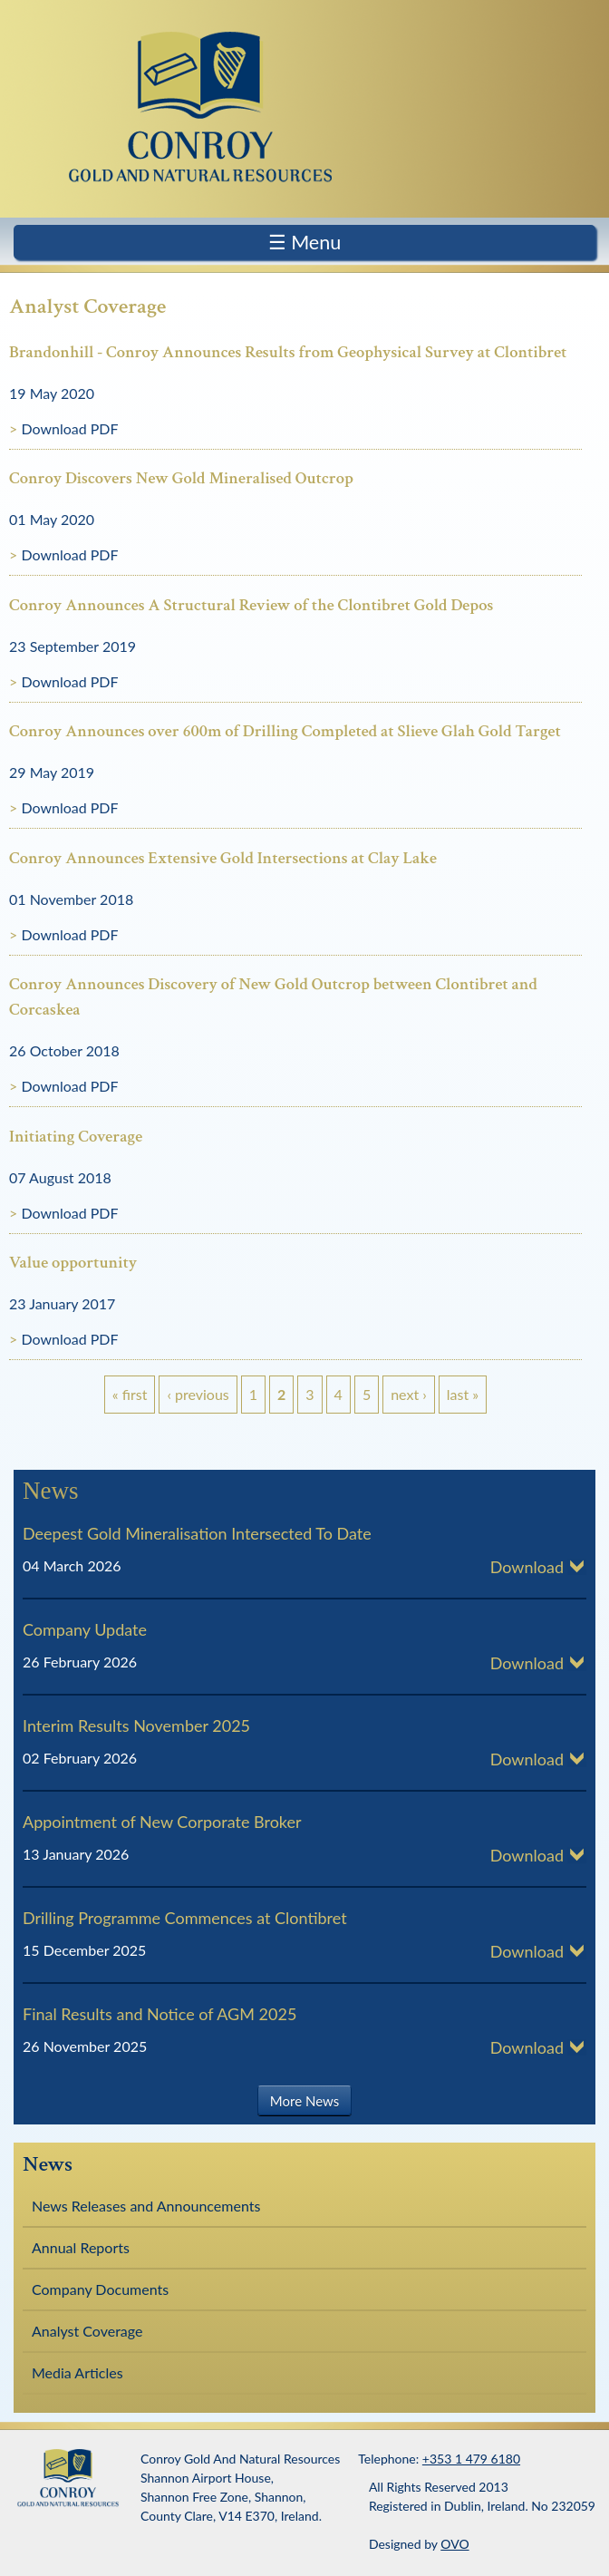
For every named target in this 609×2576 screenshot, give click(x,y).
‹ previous (197, 1394)
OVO (454, 2544)
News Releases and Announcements (146, 2205)
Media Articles (77, 2372)
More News (304, 2101)
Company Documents (100, 2289)
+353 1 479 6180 (471, 2458)
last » (462, 1394)
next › (409, 1394)
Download (527, 1567)
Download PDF (69, 428)
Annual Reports (81, 2247)
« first (130, 1394)
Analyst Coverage (87, 2330)
